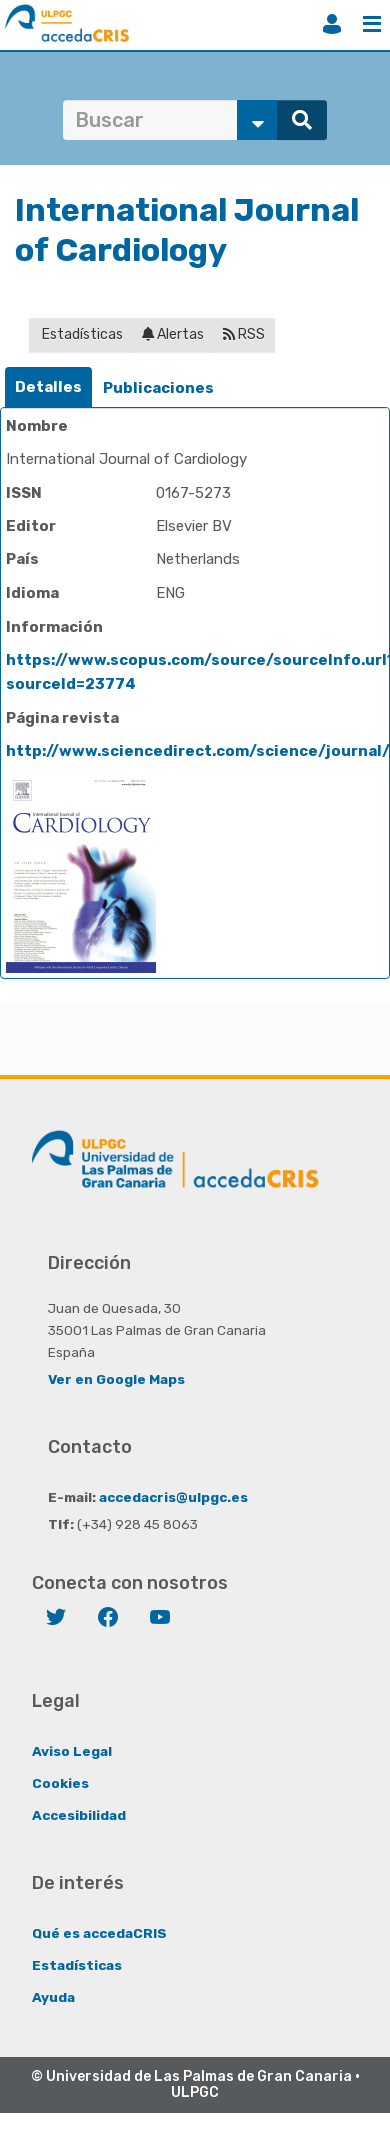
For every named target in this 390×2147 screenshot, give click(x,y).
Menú (372, 24)
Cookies (60, 1783)
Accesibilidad (79, 1815)
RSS (244, 334)
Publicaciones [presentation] (158, 388)
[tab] (48, 387)
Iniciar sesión (332, 24)
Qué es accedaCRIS (99, 1933)
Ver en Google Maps (116, 1379)
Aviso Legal (72, 1751)
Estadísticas (81, 334)
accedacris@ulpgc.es (173, 1497)
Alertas (173, 334)
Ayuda (53, 1997)
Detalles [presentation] (48, 387)
